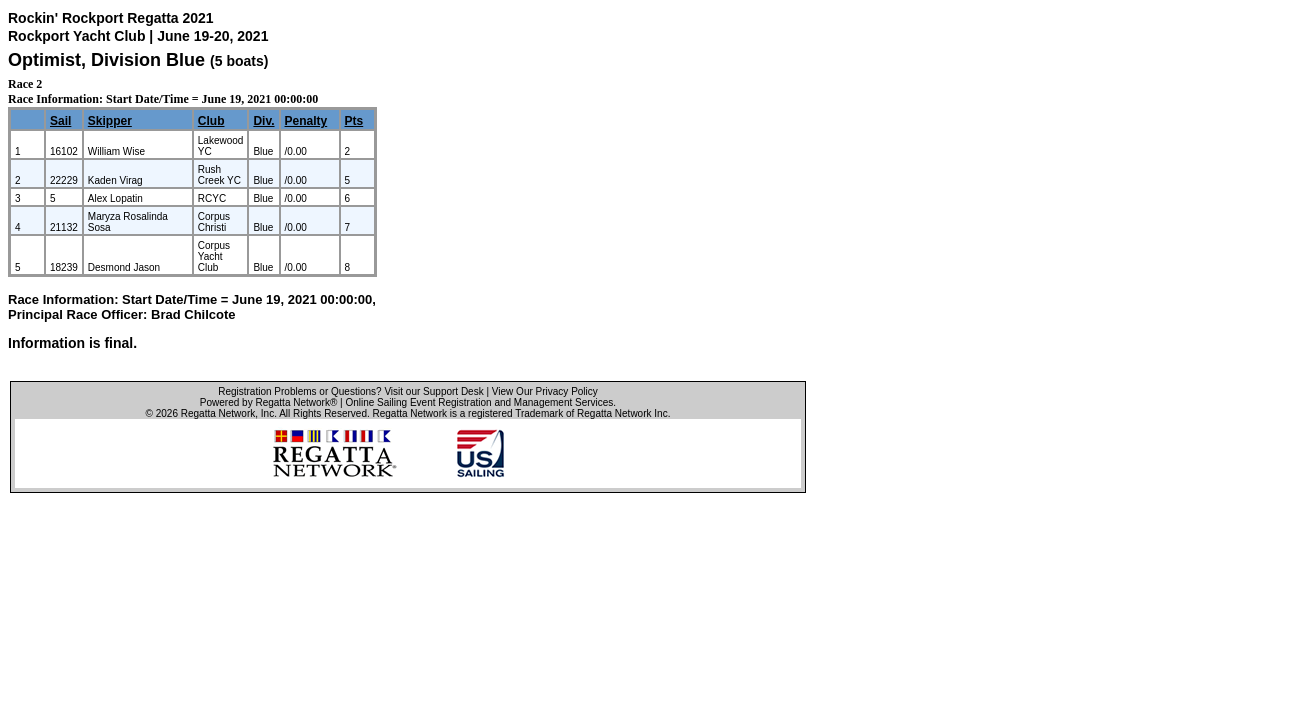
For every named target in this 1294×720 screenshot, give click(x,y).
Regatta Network (218, 413)
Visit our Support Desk (433, 391)
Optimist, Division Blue (106, 60)
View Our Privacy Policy (545, 391)
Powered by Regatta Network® (268, 402)
